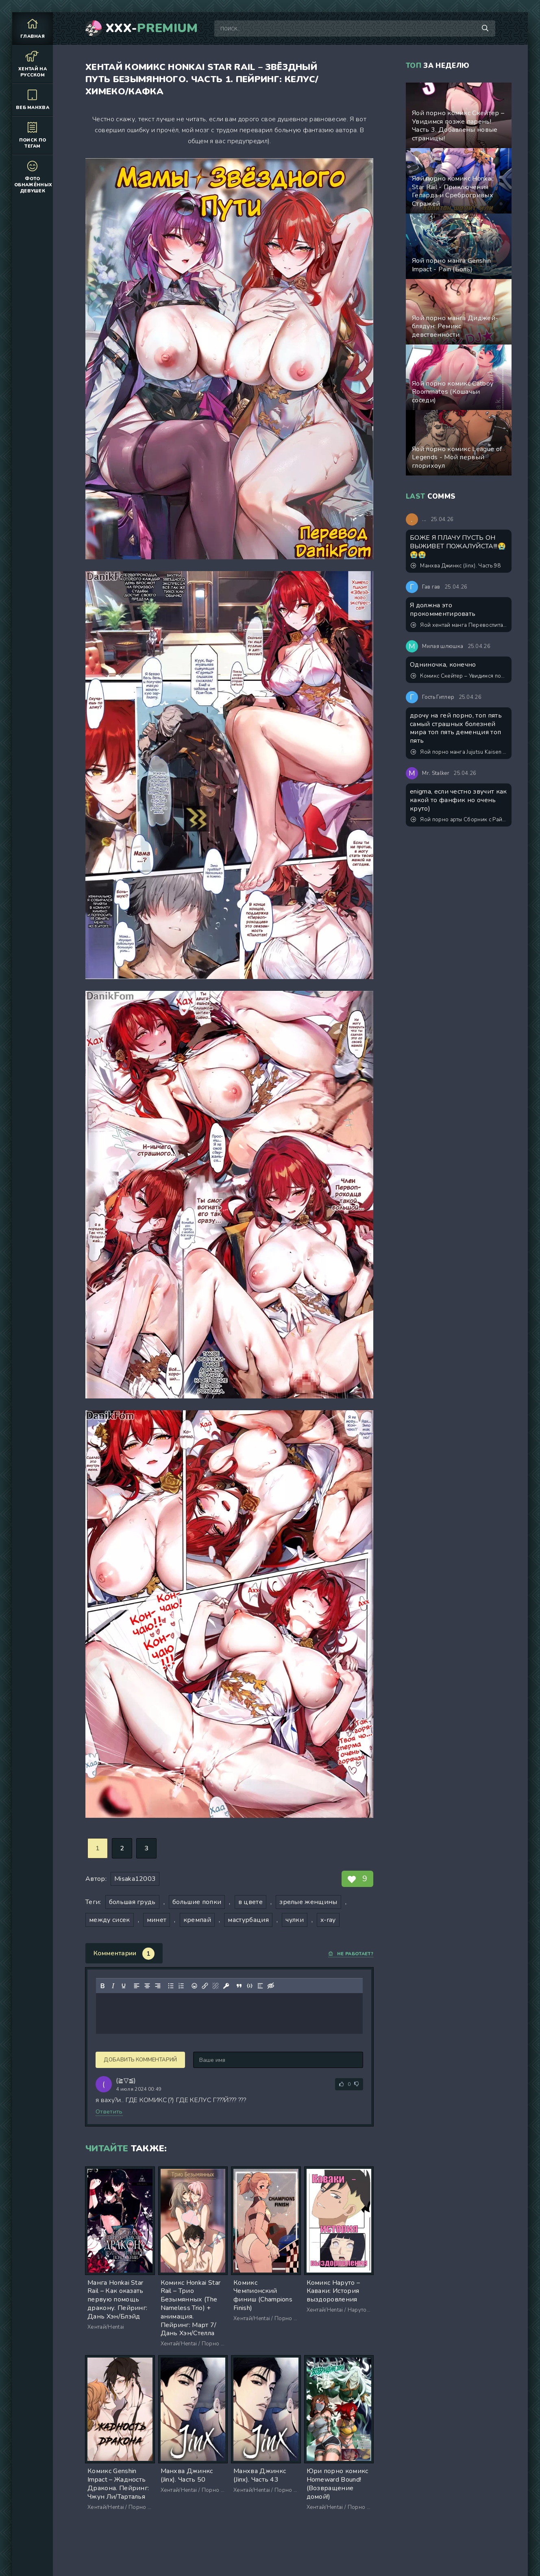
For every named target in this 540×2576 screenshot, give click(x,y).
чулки (294, 1919)
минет (157, 1919)
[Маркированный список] (170, 1986)
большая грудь (132, 1902)
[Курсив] (113, 1986)
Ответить (109, 2112)
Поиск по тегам (32, 135)
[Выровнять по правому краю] (157, 1986)
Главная (32, 28)
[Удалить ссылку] (215, 1986)
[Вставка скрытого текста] (271, 1986)
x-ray (328, 1919)
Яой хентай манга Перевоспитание (459, 625)
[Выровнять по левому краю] (136, 1986)
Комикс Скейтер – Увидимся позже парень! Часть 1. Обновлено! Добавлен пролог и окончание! (459, 676)
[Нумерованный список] (181, 1986)
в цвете (250, 1902)
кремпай (197, 1919)
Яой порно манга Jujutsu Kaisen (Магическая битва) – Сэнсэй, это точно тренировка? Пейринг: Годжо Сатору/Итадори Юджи (459, 752)
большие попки (196, 1902)
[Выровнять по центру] (147, 1986)
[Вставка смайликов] (194, 1986)
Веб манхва (32, 99)
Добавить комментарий (140, 2059)
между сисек (109, 1919)
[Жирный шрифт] (102, 1986)
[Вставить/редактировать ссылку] (205, 1986)
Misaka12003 (135, 1878)
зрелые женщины (308, 1902)
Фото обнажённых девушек (33, 176)
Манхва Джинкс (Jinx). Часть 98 (456, 566)
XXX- (152, 28)
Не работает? (350, 1954)
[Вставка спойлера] (260, 1986)
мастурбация (248, 1919)
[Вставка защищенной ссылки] (226, 1986)
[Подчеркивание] (123, 1986)
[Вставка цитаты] (239, 1986)
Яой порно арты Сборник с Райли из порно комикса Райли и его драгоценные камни (459, 819)
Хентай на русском (32, 64)
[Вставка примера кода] (249, 1986)
